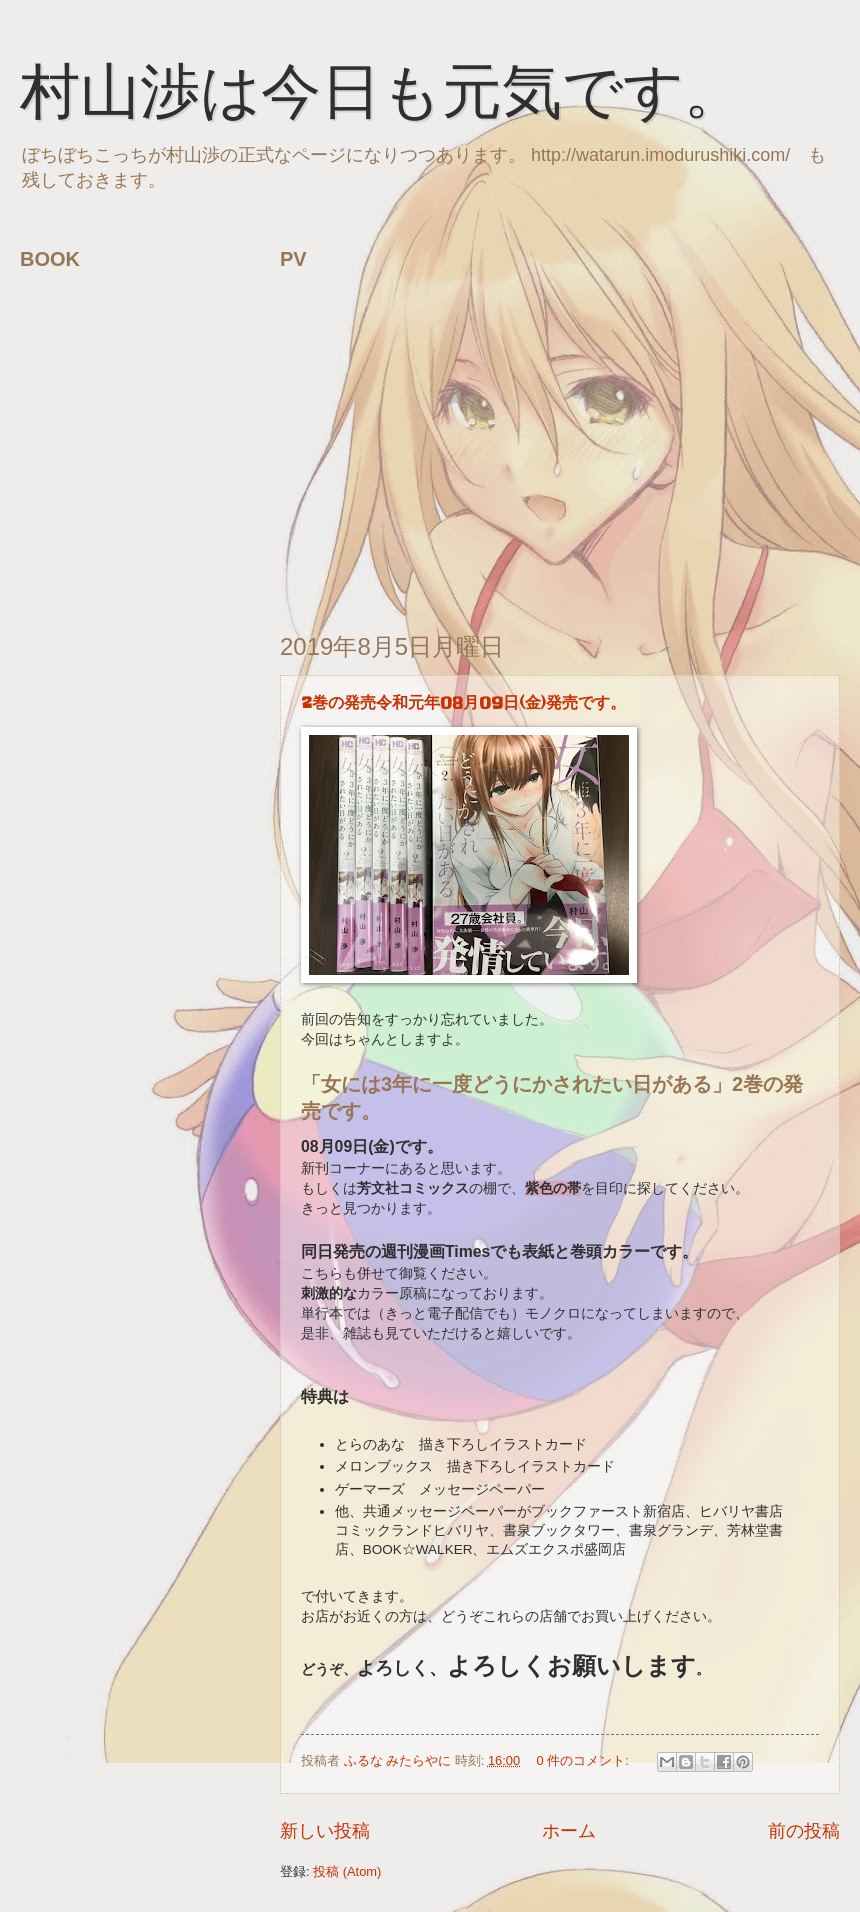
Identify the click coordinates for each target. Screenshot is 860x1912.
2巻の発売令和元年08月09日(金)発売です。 (463, 702)
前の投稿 (804, 1831)
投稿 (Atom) (347, 1871)
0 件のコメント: (585, 1760)
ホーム (569, 1831)
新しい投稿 (325, 1831)
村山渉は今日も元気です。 (382, 97)
